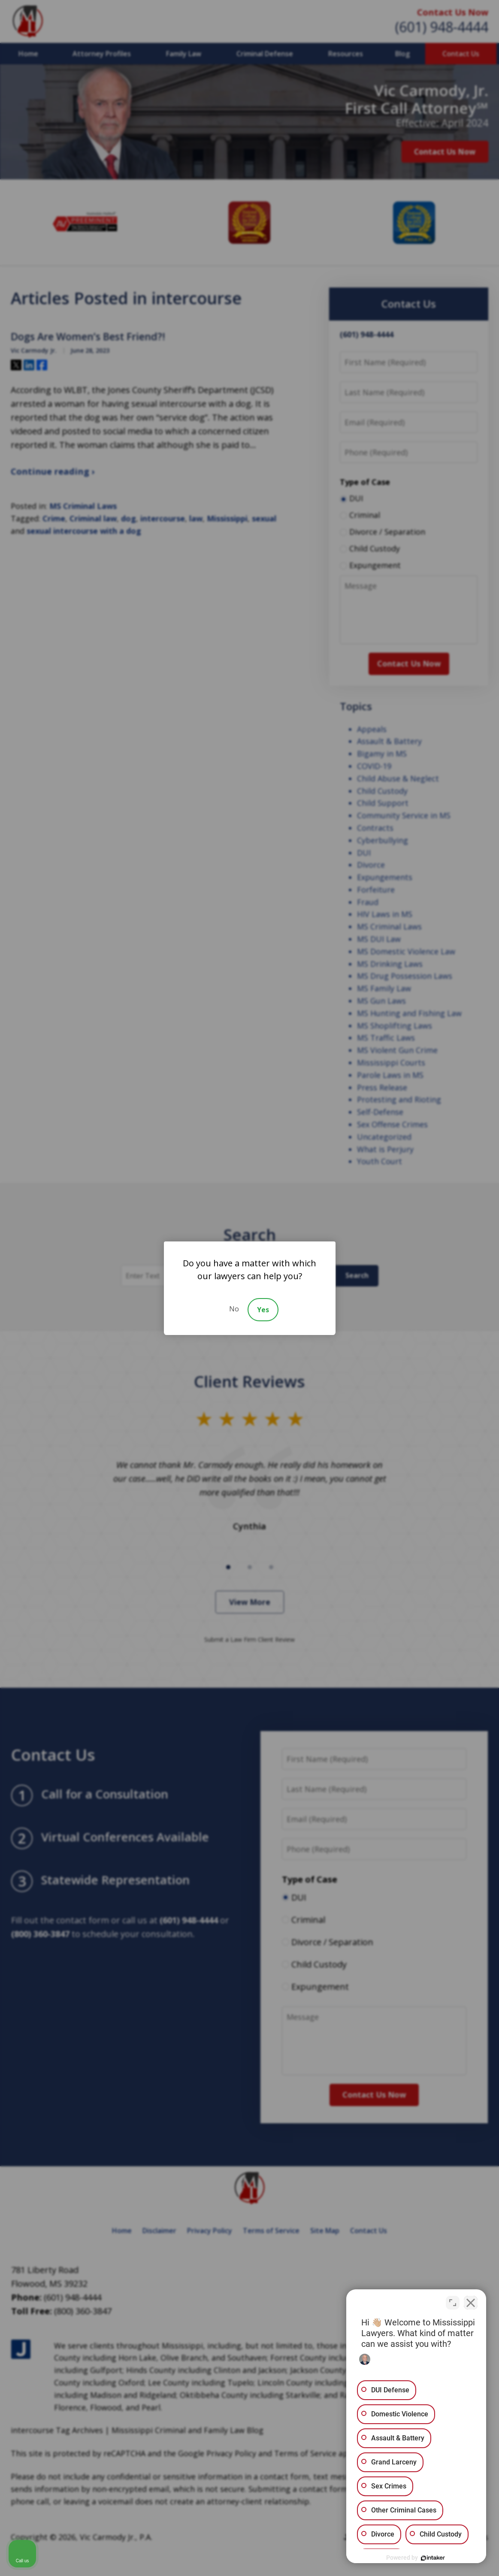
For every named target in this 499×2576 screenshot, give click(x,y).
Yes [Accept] (263, 1309)
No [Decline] (234, 1309)
